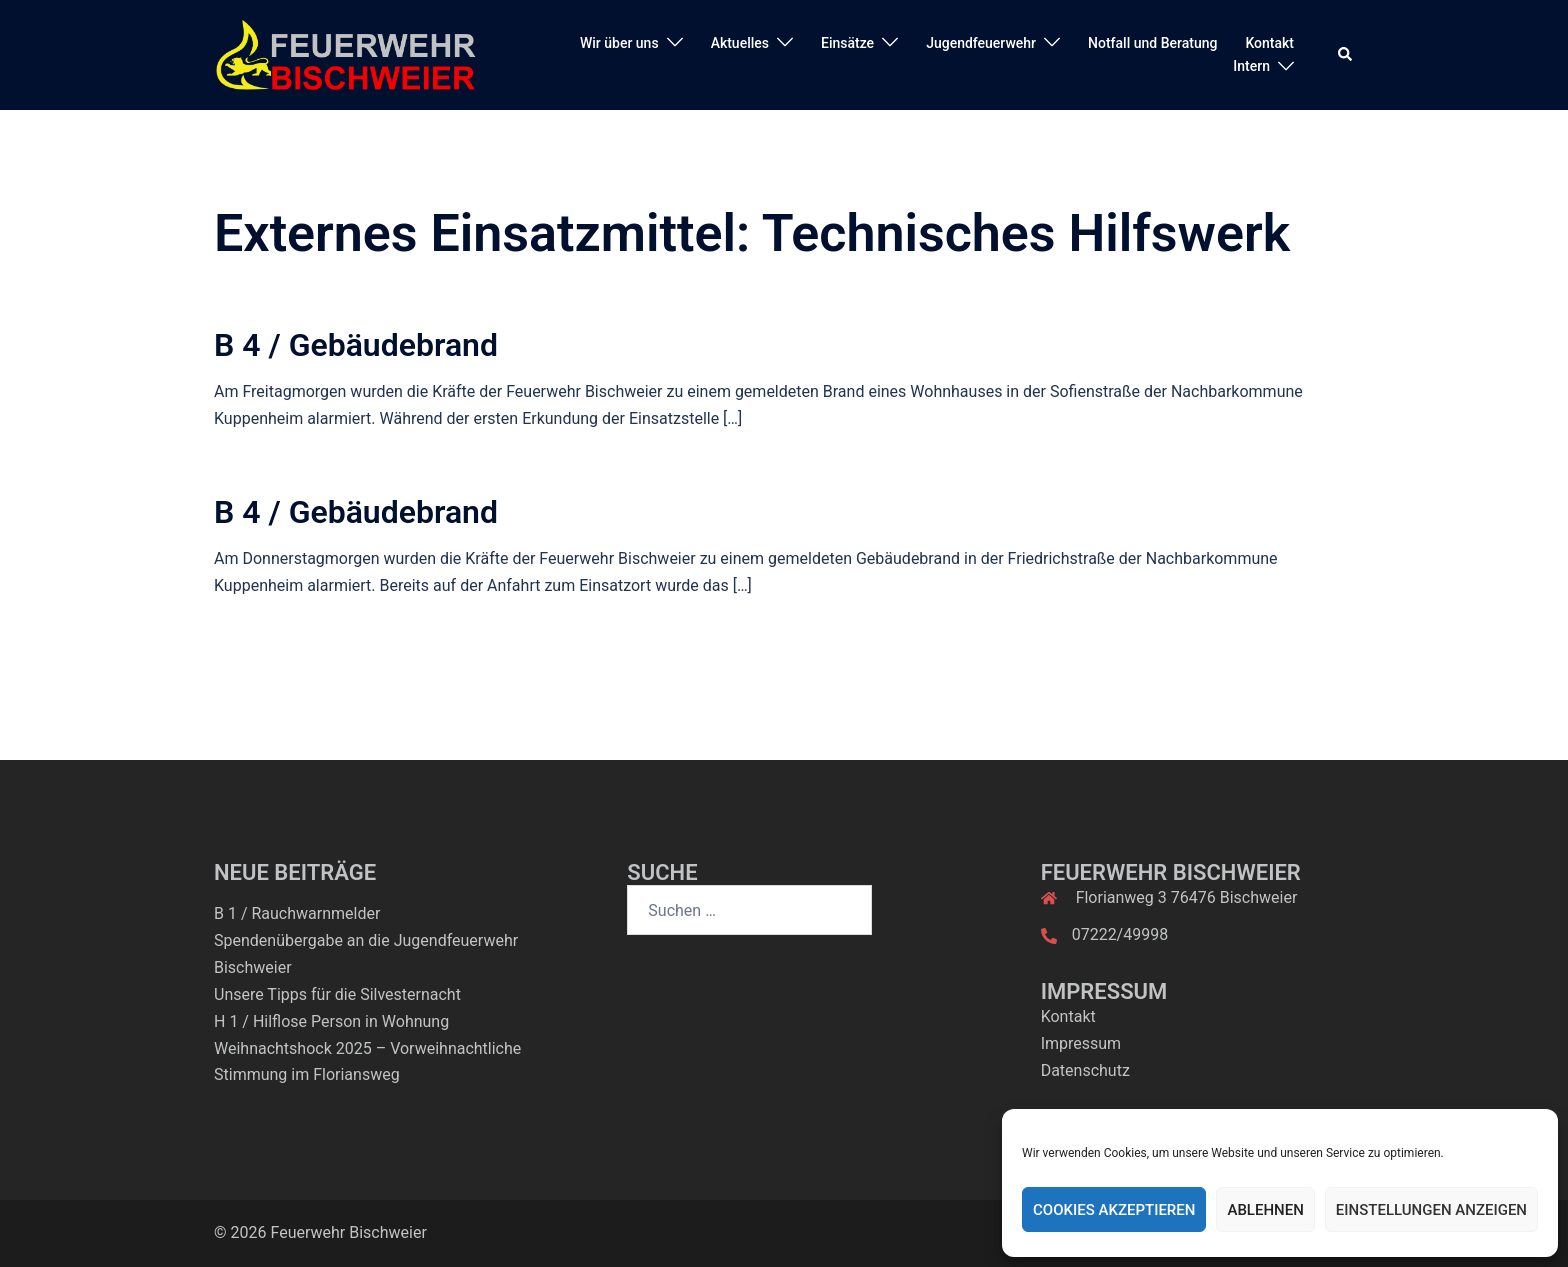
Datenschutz (1085, 1070)
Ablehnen (1265, 1210)
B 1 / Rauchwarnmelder (297, 913)
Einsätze (847, 43)
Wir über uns (619, 43)
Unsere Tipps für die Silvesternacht (337, 994)
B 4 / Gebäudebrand (356, 345)
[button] (1346, 55)
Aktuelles (740, 43)
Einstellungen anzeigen (1431, 1210)
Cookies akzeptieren (1114, 1210)
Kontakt (1269, 43)
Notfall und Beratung (1152, 43)
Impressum (1081, 1043)
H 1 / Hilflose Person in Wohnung (331, 1021)
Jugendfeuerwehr (981, 43)
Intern (1251, 66)
